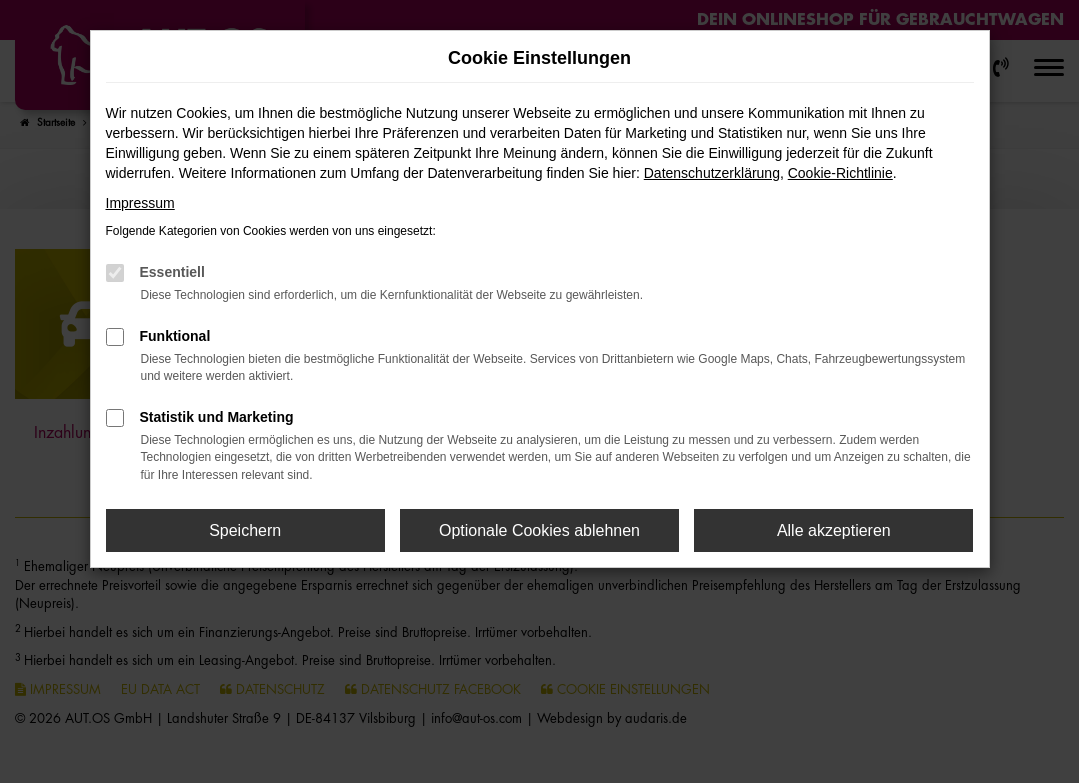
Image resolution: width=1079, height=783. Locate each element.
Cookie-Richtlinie (840, 173)
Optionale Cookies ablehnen (539, 530)
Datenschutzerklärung (712, 173)
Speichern (245, 530)
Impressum (140, 203)
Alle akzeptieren (834, 530)
